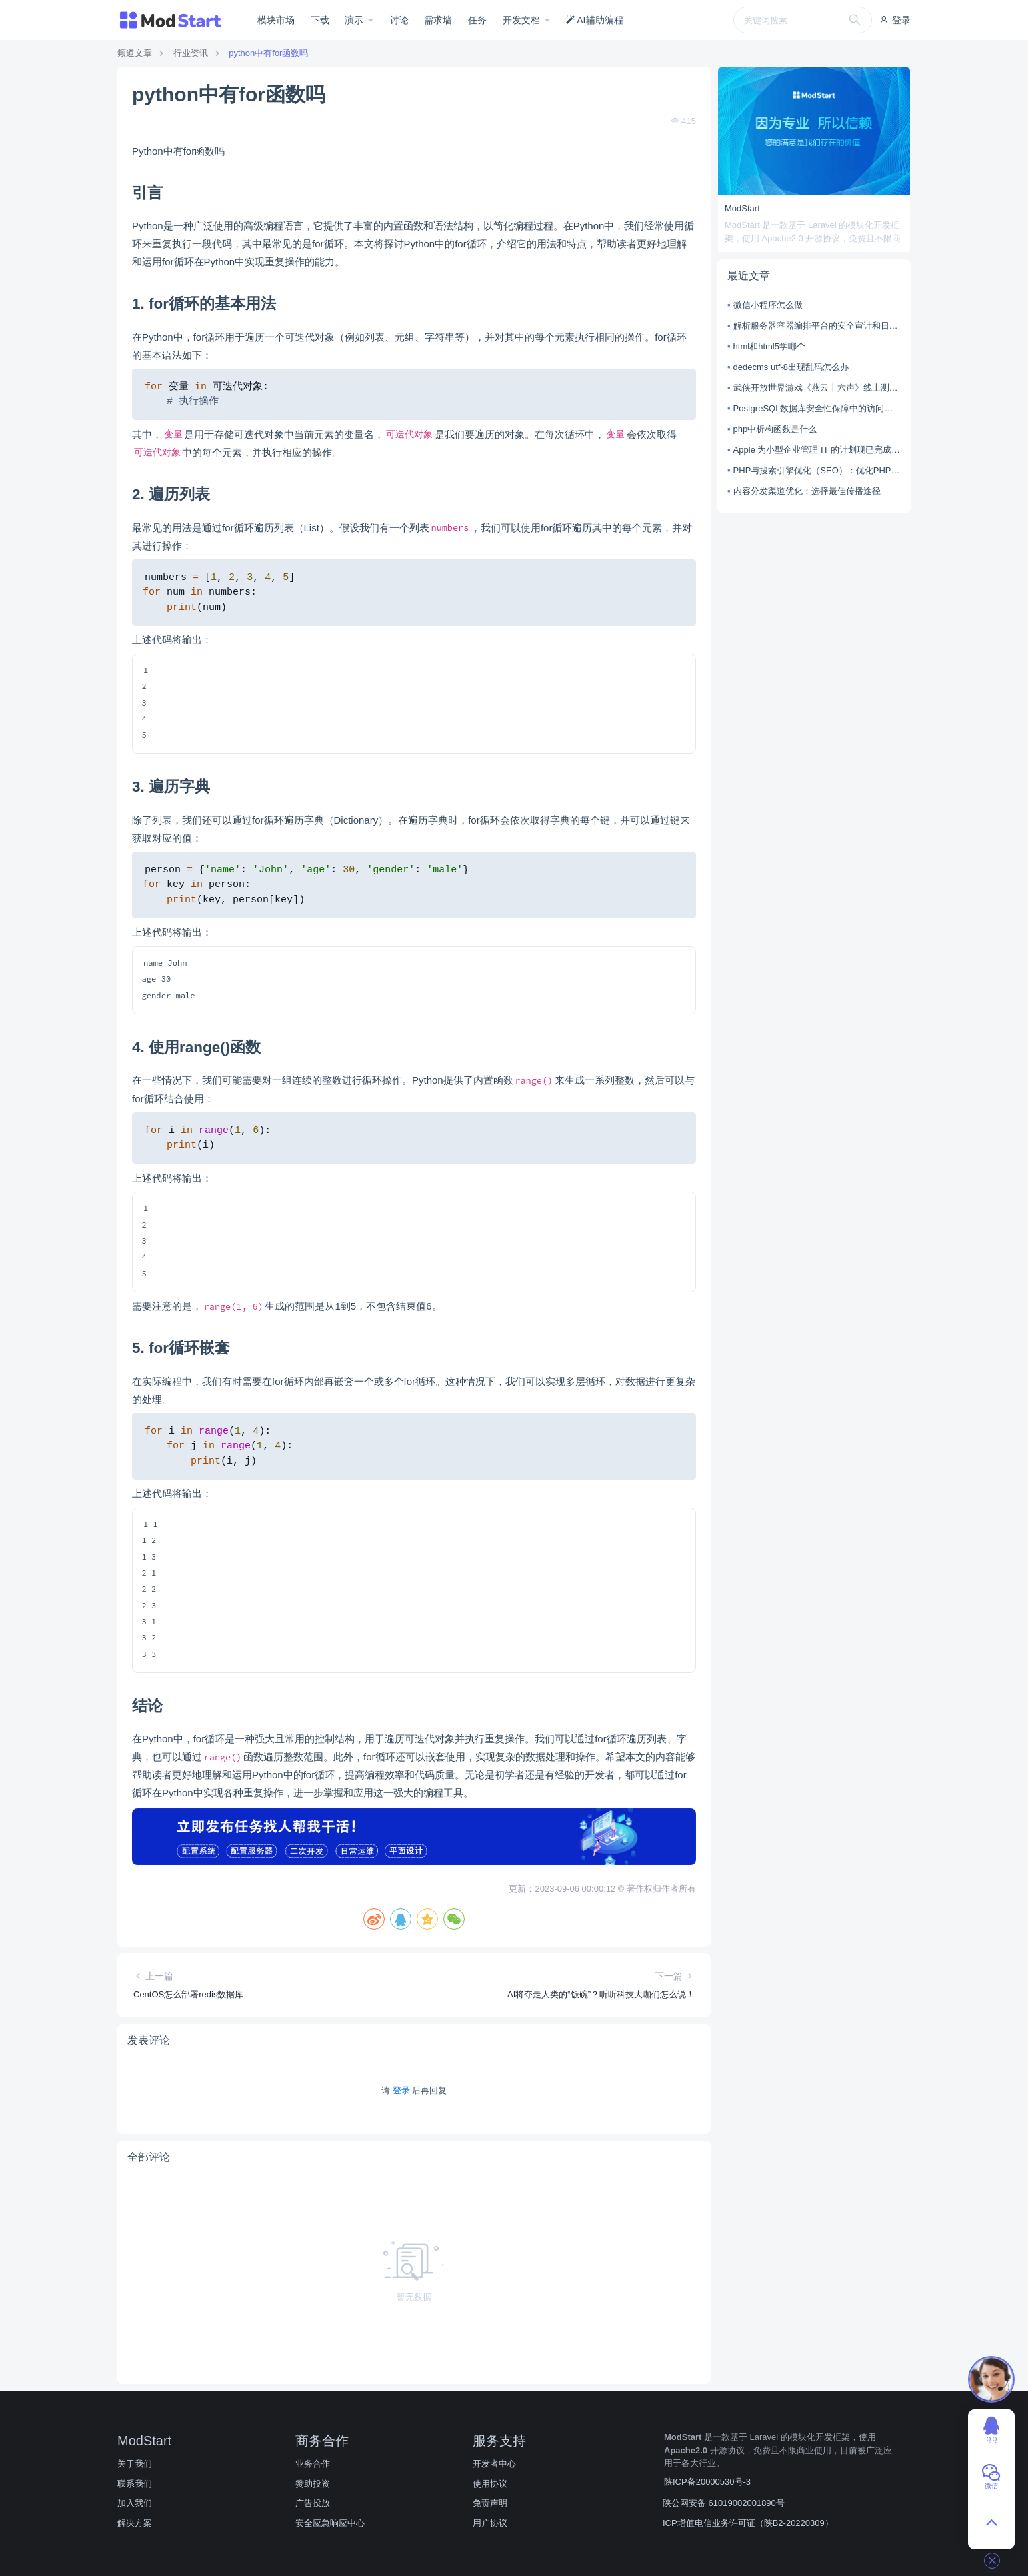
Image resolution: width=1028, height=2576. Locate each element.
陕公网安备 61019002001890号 (724, 2503)
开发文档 (523, 20)
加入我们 (134, 2503)
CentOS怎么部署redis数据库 (188, 1994)
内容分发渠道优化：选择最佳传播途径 (807, 491)
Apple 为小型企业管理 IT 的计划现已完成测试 (817, 450)
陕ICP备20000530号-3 (707, 2482)
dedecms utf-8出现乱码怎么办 (791, 367)
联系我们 (134, 2484)
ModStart (742, 208)
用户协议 (490, 2523)
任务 (477, 20)
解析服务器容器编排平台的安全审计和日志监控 (817, 326)
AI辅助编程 (594, 20)
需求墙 (438, 20)
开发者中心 (494, 2464)
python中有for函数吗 (268, 53)
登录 (895, 20)
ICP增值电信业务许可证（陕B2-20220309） (748, 2523)
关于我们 (134, 2464)
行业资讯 (190, 53)
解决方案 (134, 2523)
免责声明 (490, 2503)
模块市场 (276, 20)
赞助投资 (312, 2484)
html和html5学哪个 (769, 346)
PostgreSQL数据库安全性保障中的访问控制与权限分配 (817, 408)
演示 (355, 20)
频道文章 (134, 53)
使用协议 (490, 2484)
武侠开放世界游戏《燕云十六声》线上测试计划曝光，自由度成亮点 (817, 388)
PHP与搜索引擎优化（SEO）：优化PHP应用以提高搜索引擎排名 (817, 470)
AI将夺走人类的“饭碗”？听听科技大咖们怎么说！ (601, 1994)
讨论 (399, 20)
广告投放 (312, 2503)
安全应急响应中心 (330, 2523)
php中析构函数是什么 (775, 429)
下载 (320, 20)
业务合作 (312, 2464)
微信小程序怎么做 (768, 305)
